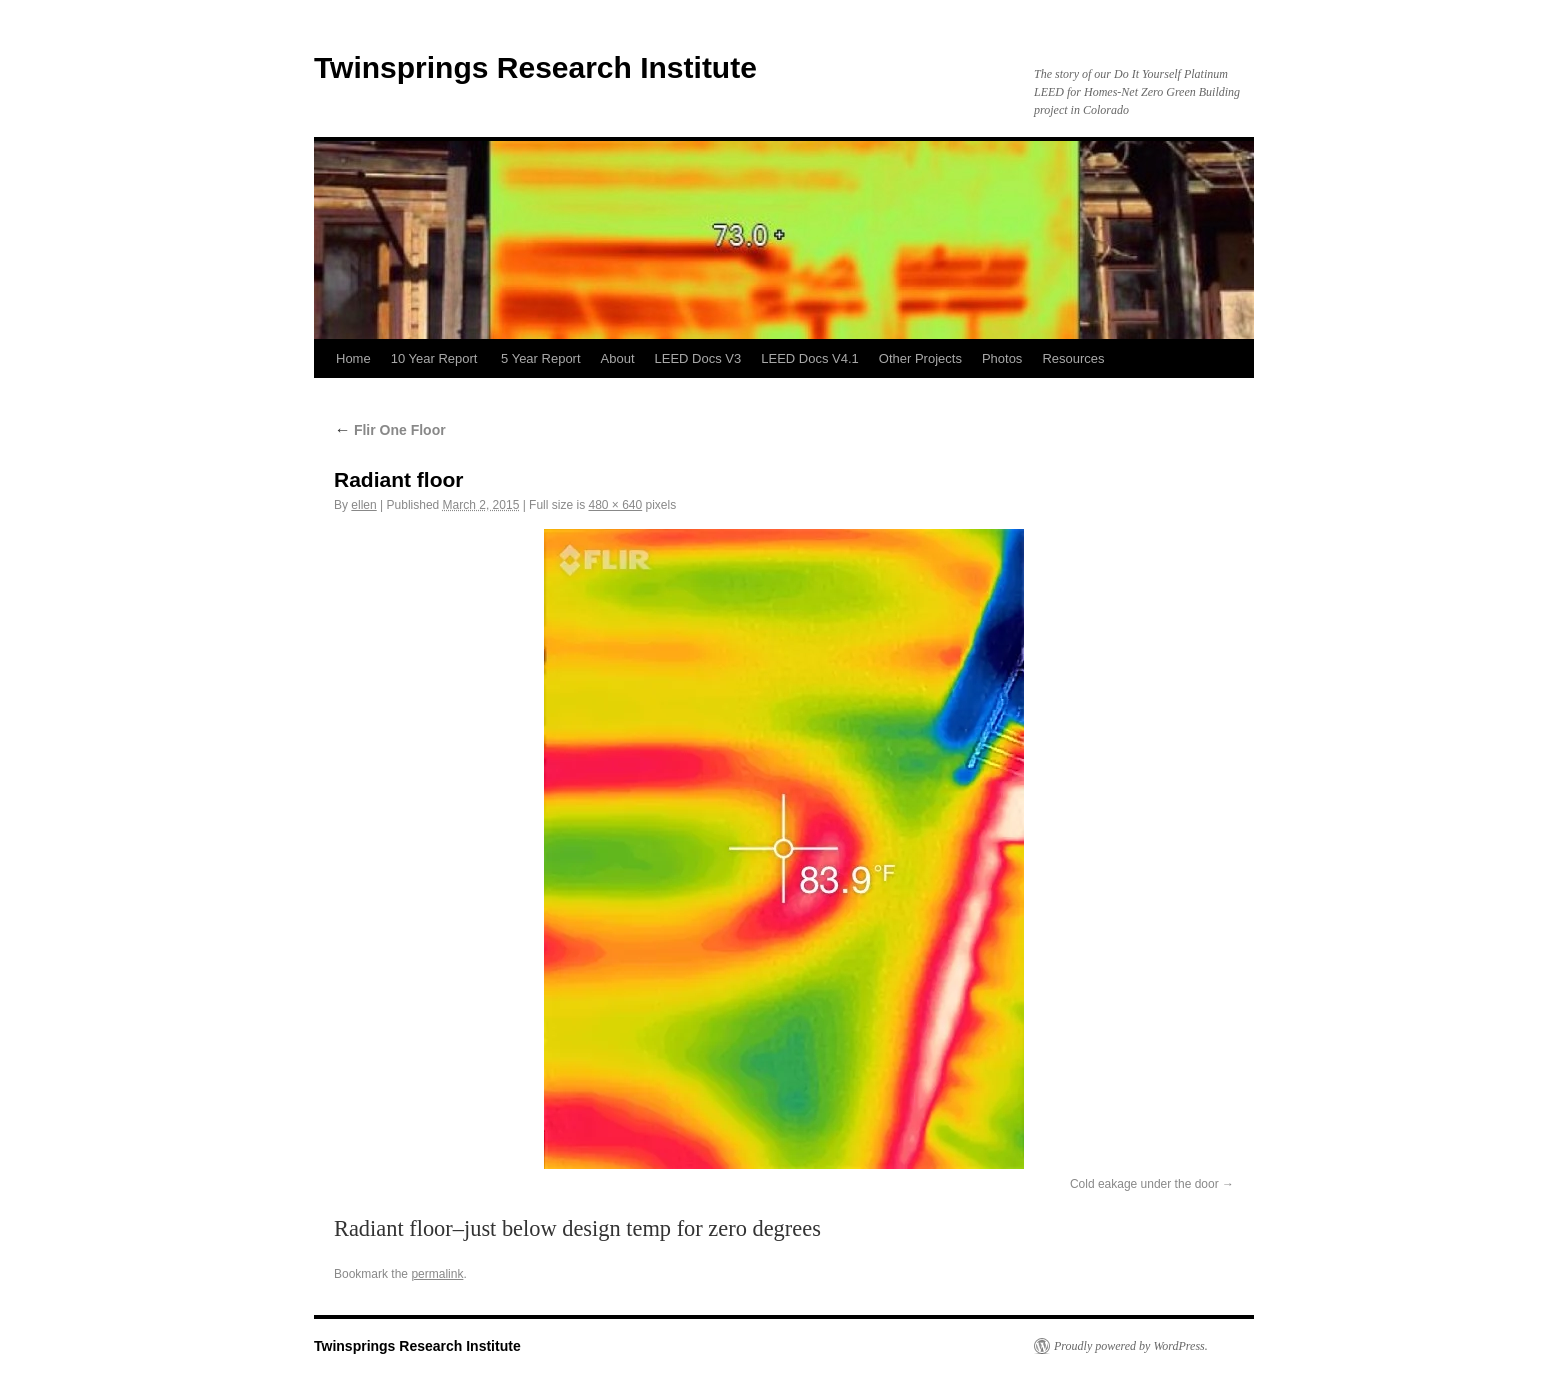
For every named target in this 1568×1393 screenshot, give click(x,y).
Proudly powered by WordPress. (1131, 1346)
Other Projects (920, 358)
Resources (1073, 358)
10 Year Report (436, 358)
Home (353, 358)
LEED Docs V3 (698, 358)
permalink (437, 1274)
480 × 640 (615, 505)
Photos (1002, 358)
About (618, 358)
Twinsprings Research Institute (535, 67)
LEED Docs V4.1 (810, 358)
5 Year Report (541, 358)
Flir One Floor (390, 430)
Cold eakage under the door (1144, 1184)
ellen (363, 505)
